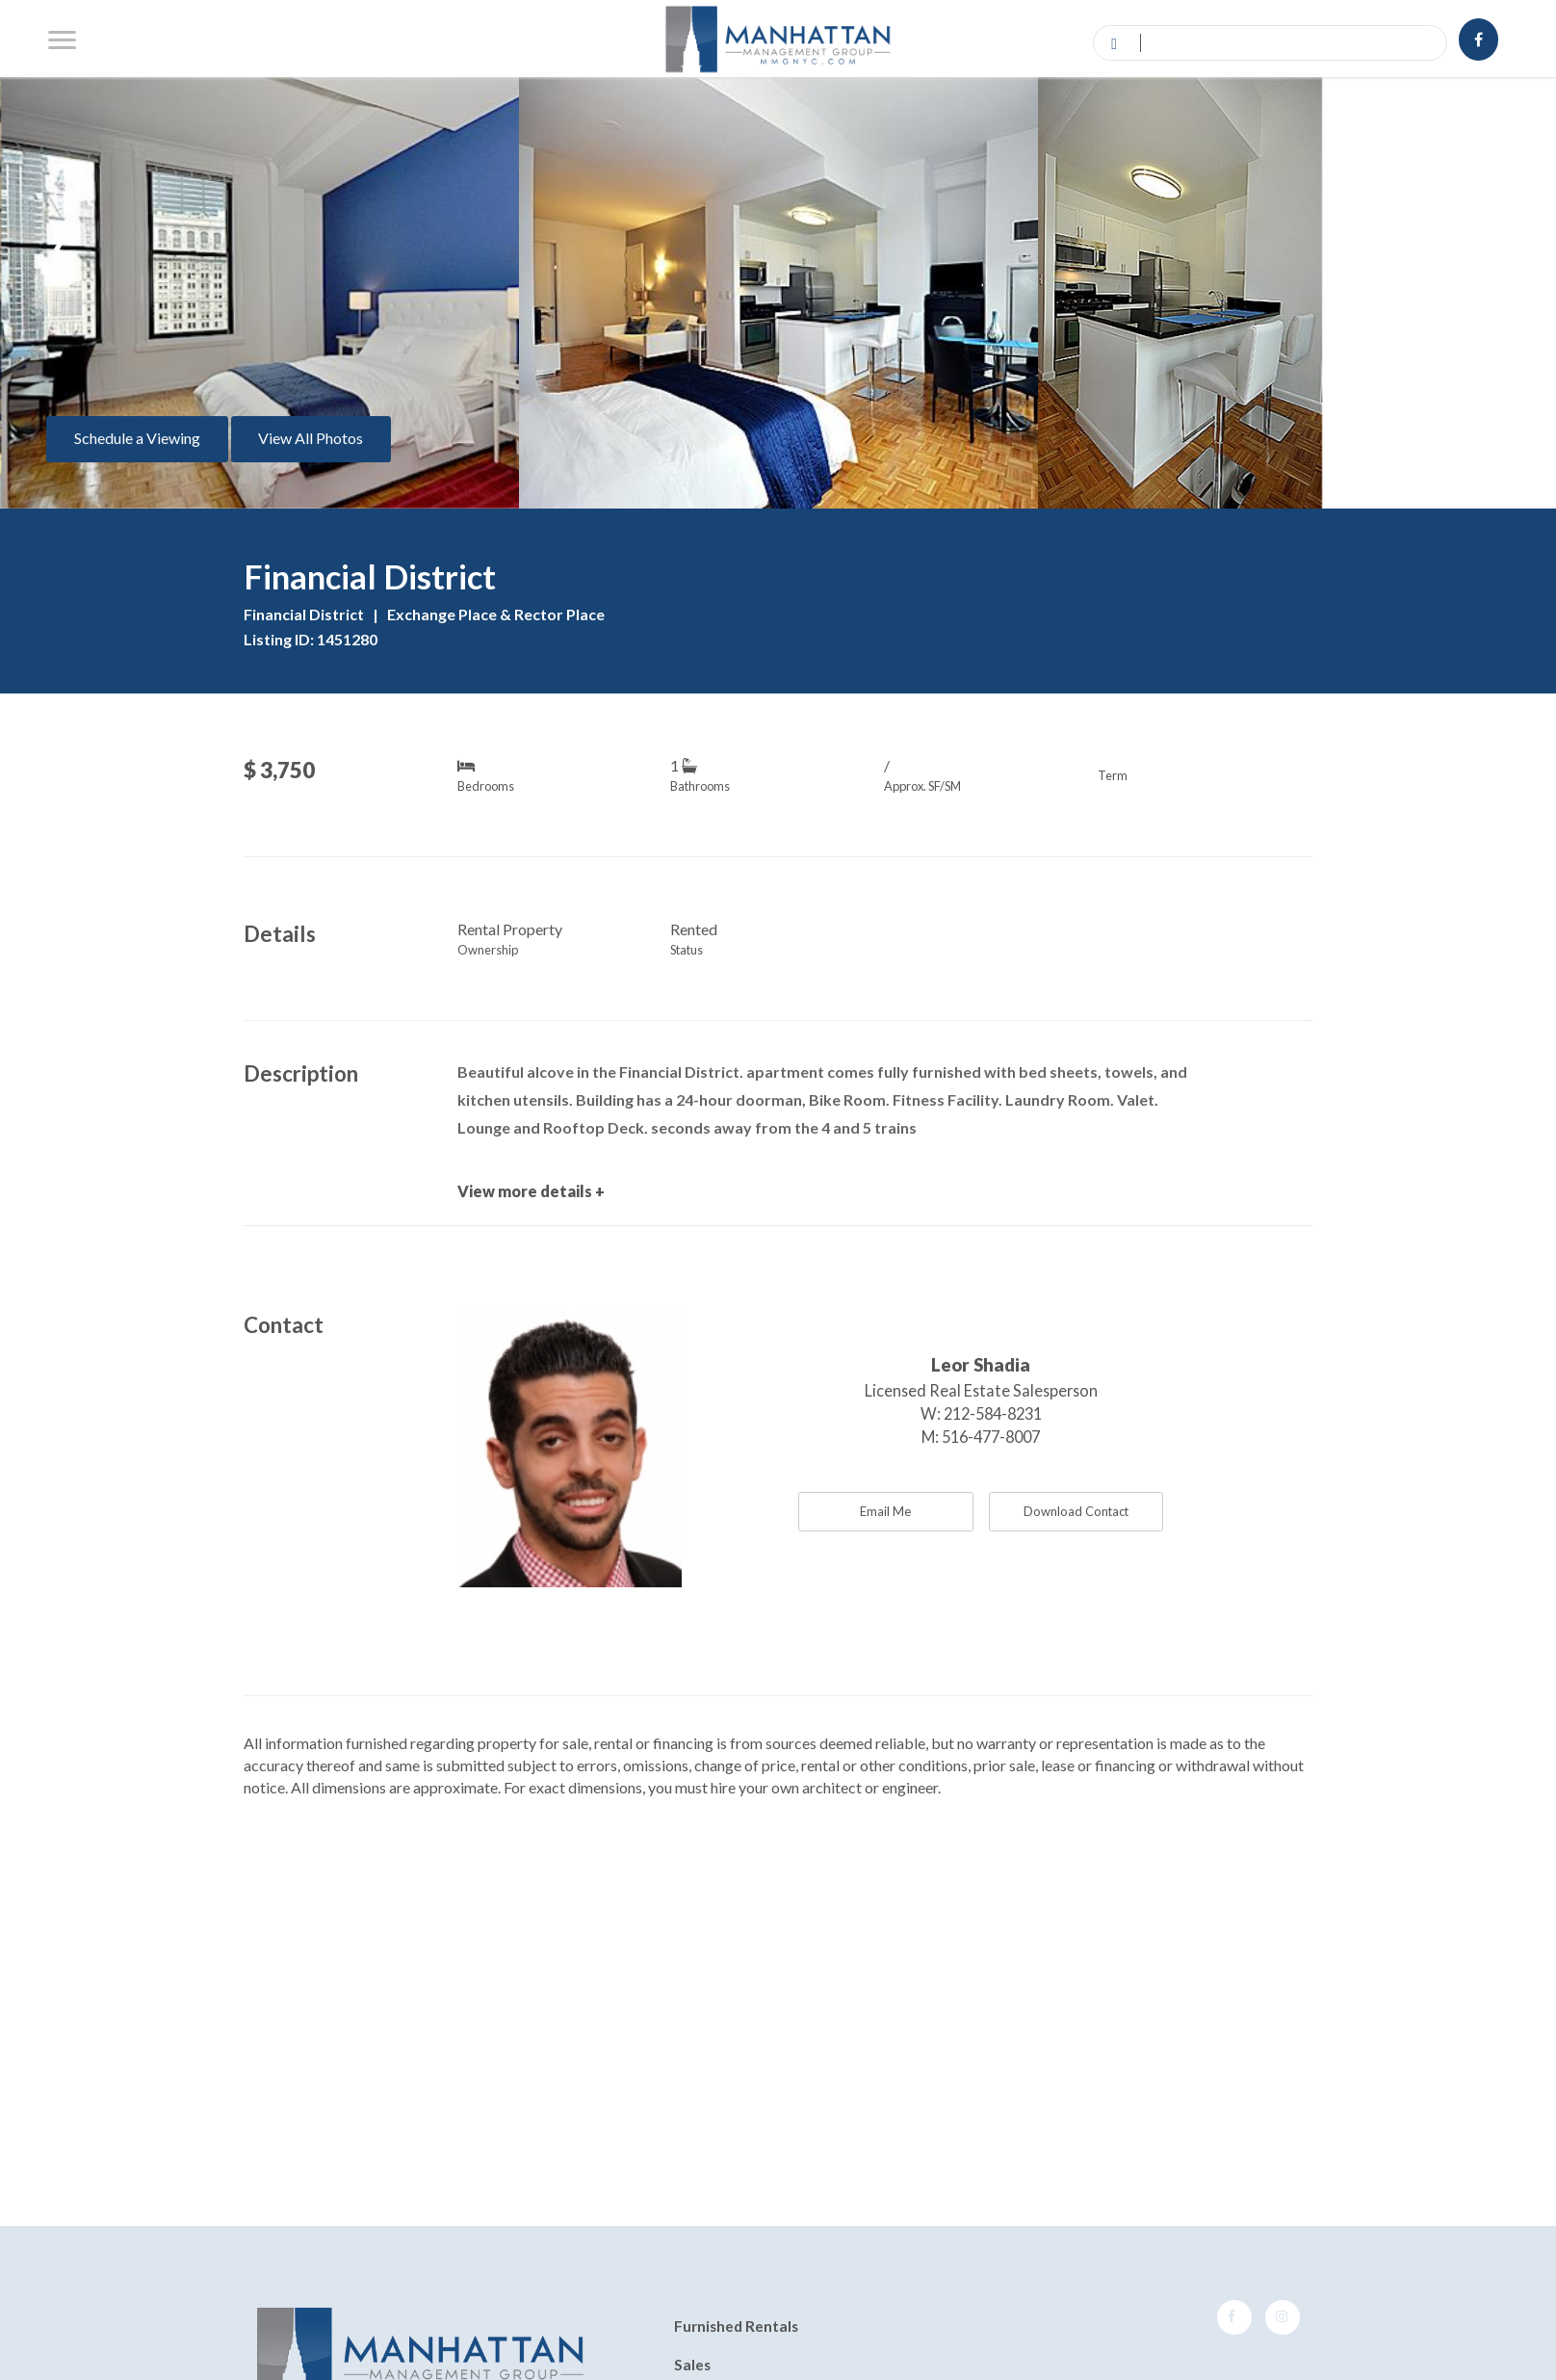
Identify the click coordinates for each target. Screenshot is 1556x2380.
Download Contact (1076, 1511)
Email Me (885, 1511)
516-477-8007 (991, 1436)
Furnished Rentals (736, 2327)
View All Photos (310, 438)
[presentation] (60, 240)
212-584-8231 (993, 1413)
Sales (692, 2364)
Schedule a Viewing (137, 438)
